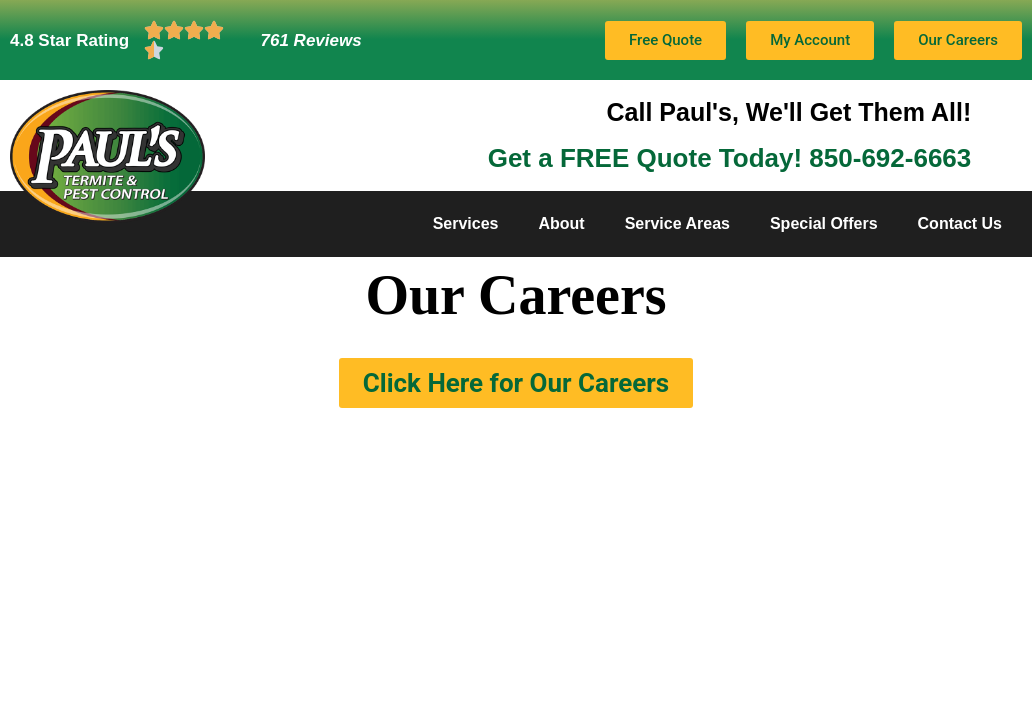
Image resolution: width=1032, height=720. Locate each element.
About (561, 223)
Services (466, 223)
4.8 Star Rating (69, 40)
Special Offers (824, 223)
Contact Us (960, 223)
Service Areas (677, 223)
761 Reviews (311, 40)
